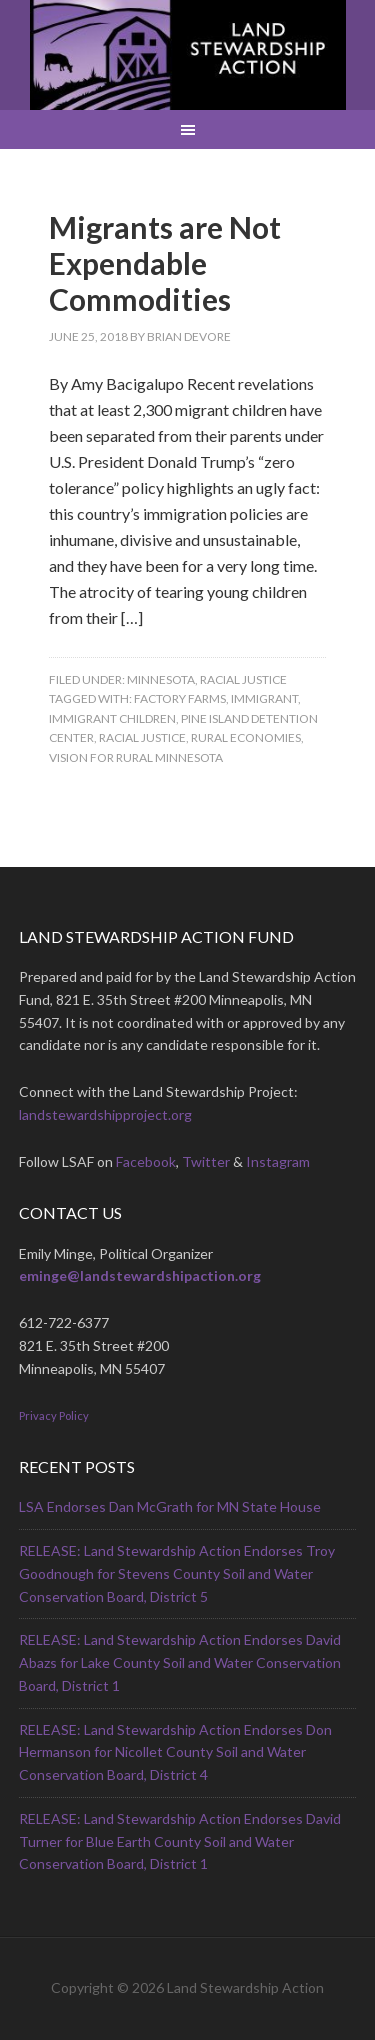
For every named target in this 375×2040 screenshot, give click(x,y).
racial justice (142, 737)
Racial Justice (243, 679)
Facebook (146, 1161)
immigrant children (112, 718)
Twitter (206, 1161)
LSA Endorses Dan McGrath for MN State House (170, 1506)
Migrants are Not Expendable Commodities (165, 263)
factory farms (180, 698)
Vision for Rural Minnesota (136, 757)
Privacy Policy (54, 1415)
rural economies (246, 737)
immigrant (264, 698)
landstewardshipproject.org (105, 1114)
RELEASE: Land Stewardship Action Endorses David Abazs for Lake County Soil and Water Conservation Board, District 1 (180, 1662)
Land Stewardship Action (187, 55)
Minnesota (161, 679)
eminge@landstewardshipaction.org (140, 1275)
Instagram (278, 1161)
